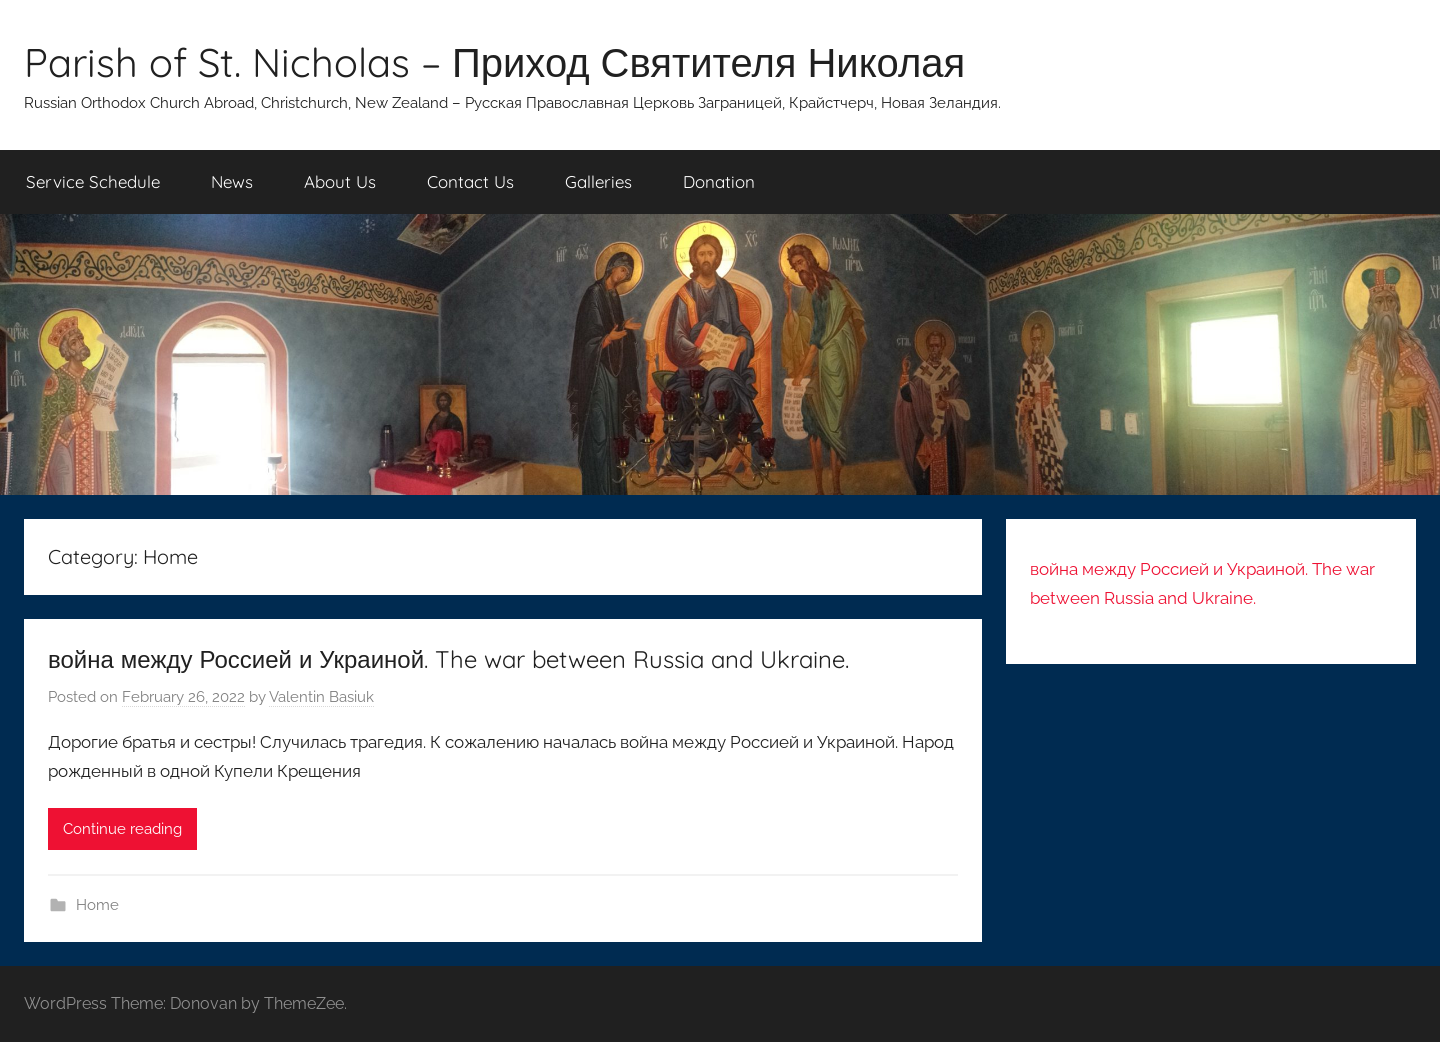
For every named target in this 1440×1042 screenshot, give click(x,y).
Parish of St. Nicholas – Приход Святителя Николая (494, 62)
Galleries (598, 181)
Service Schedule (93, 181)
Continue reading (122, 829)
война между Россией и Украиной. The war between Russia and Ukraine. (448, 659)
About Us (340, 181)
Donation (719, 181)
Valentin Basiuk (321, 697)
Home (97, 905)
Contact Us (470, 181)
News (232, 181)
